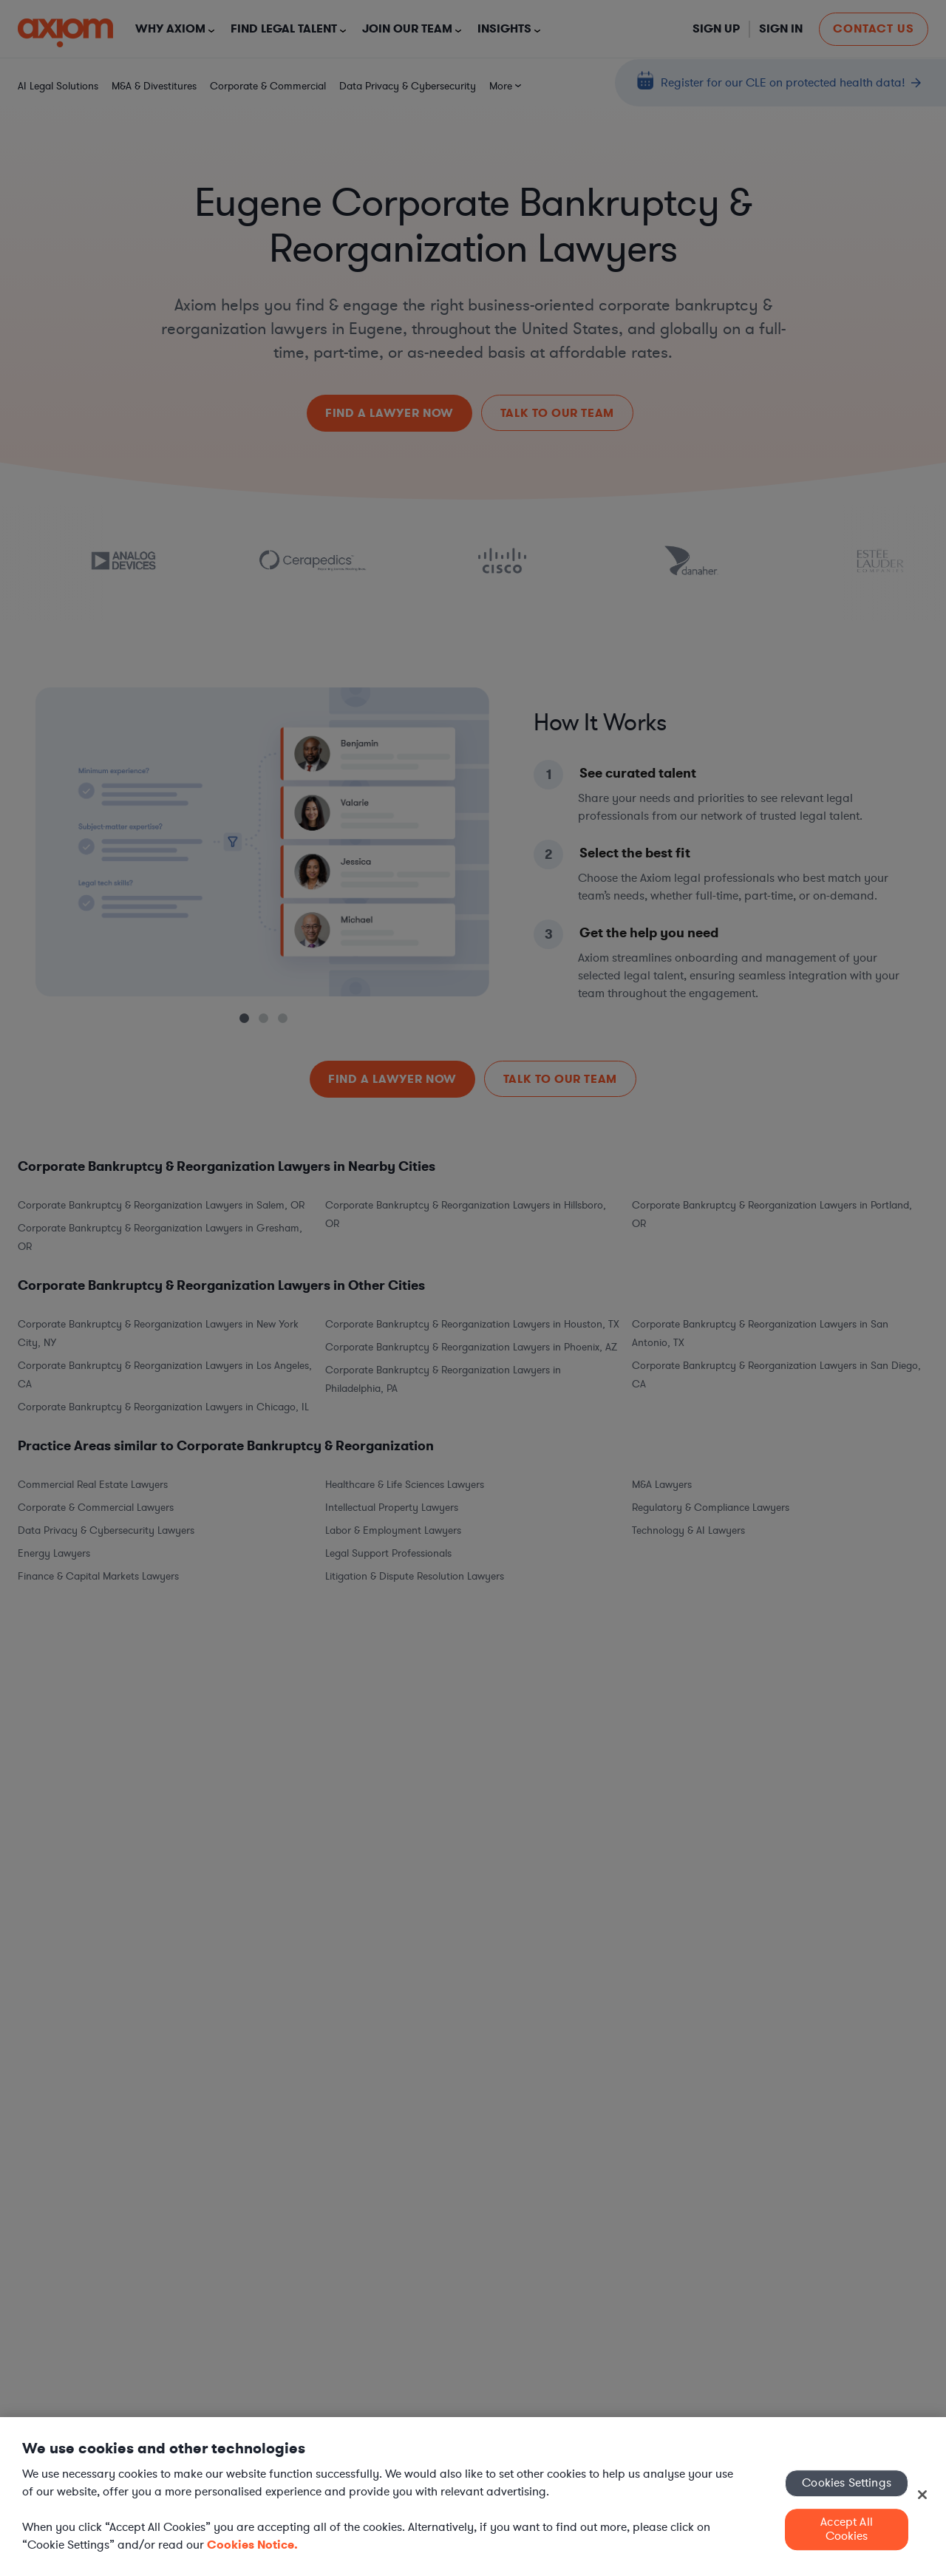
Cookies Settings (846, 2483)
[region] (473, 2496)
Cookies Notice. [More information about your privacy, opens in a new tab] (252, 2544)
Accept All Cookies (846, 2529)
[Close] (922, 2494)
